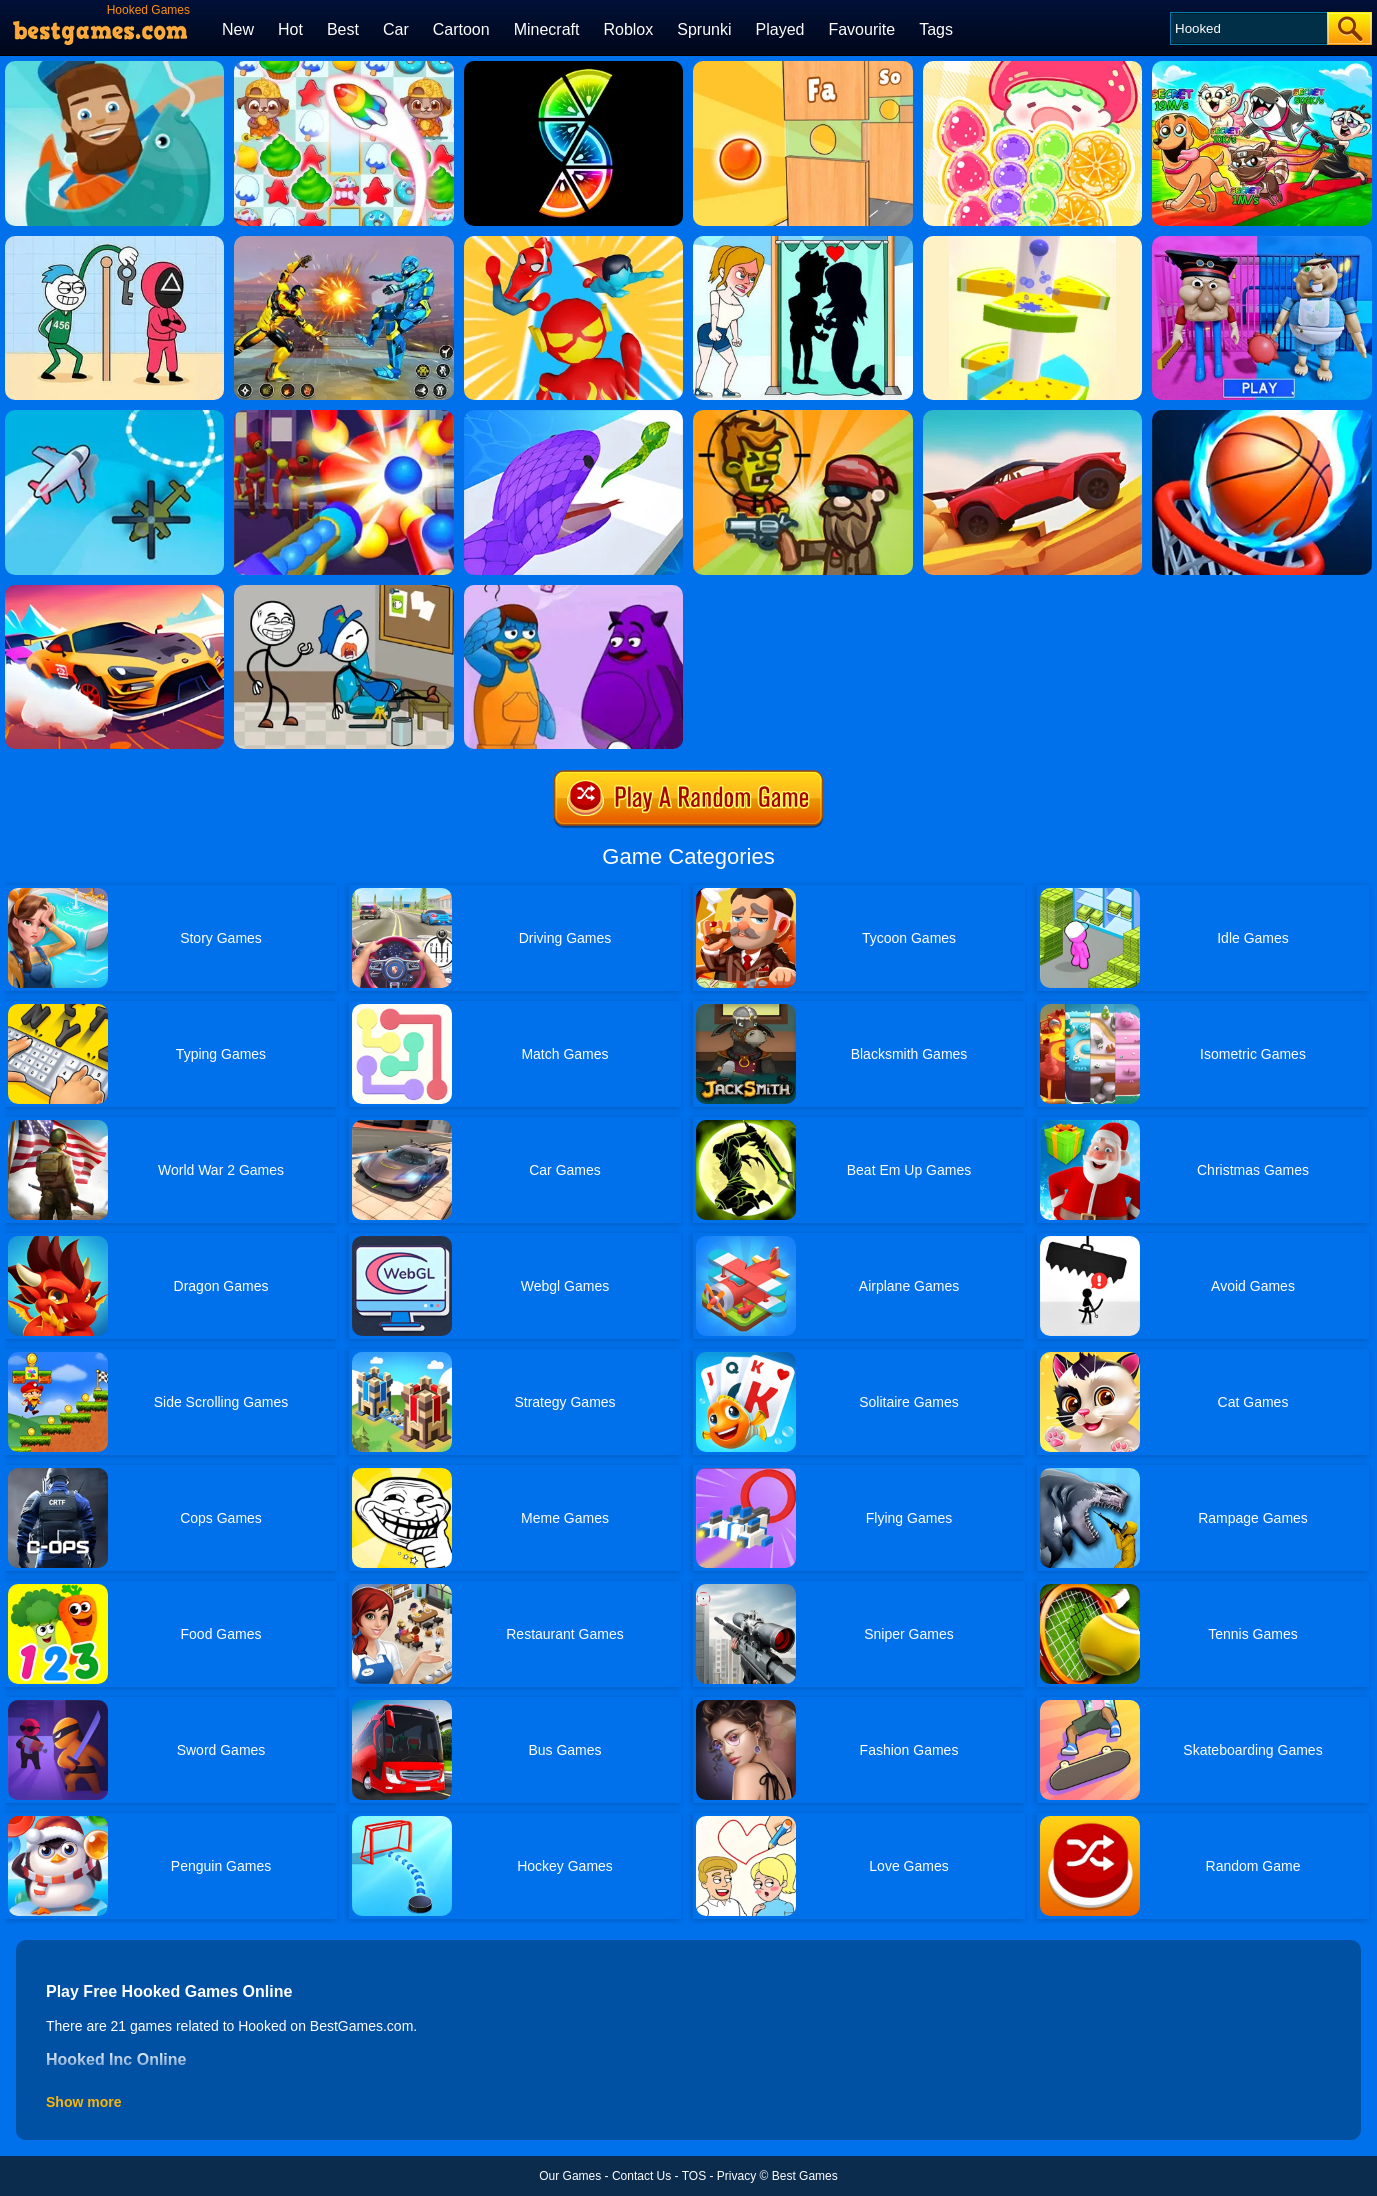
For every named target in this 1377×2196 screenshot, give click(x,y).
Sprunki (704, 29)
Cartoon (461, 29)
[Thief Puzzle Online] (343, 592)
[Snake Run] (573, 417)
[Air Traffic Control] (114, 417)
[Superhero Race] (573, 243)
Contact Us (641, 2176)
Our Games (570, 2176)
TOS (694, 2176)
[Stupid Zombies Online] (802, 417)
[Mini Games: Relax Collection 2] (802, 68)
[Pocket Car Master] (114, 592)
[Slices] (573, 68)
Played (780, 29)
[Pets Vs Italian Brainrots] (1261, 68)
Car (396, 29)
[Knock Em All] (343, 417)
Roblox (628, 29)
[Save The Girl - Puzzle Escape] (802, 243)
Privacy (736, 2176)
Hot (290, 29)
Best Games (805, 2176)
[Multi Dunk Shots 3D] (1261, 417)
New (238, 29)
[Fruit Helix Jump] (1032, 243)
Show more (83, 2102)
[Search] (1247, 28)
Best (343, 29)
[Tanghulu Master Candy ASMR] (1032, 68)
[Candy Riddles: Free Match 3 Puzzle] (343, 68)
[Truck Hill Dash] (1032, 417)
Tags (936, 29)
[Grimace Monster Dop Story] (573, 592)
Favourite (861, 29)
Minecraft (547, 29)
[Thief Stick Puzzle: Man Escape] (114, 243)
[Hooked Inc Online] (114, 68)
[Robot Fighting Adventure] (343, 243)
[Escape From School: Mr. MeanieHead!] (1261, 243)
